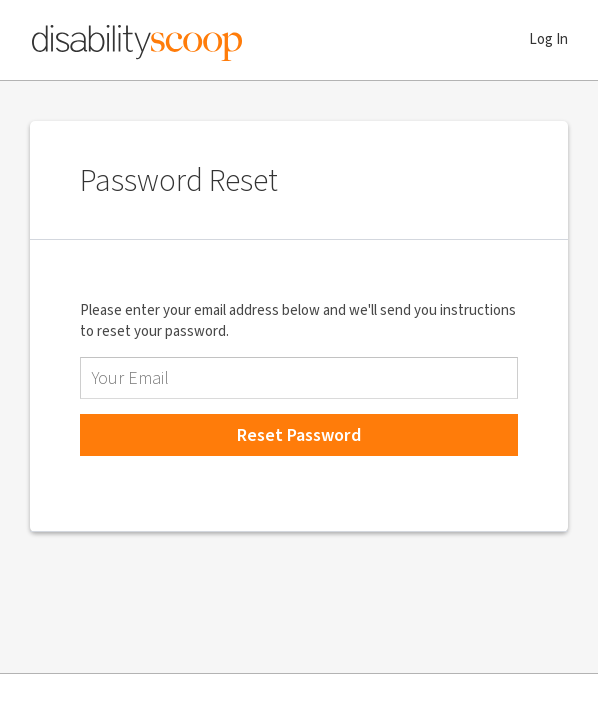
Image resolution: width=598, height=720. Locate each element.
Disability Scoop (137, 40)
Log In (548, 39)
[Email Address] (299, 378)
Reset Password (299, 435)
